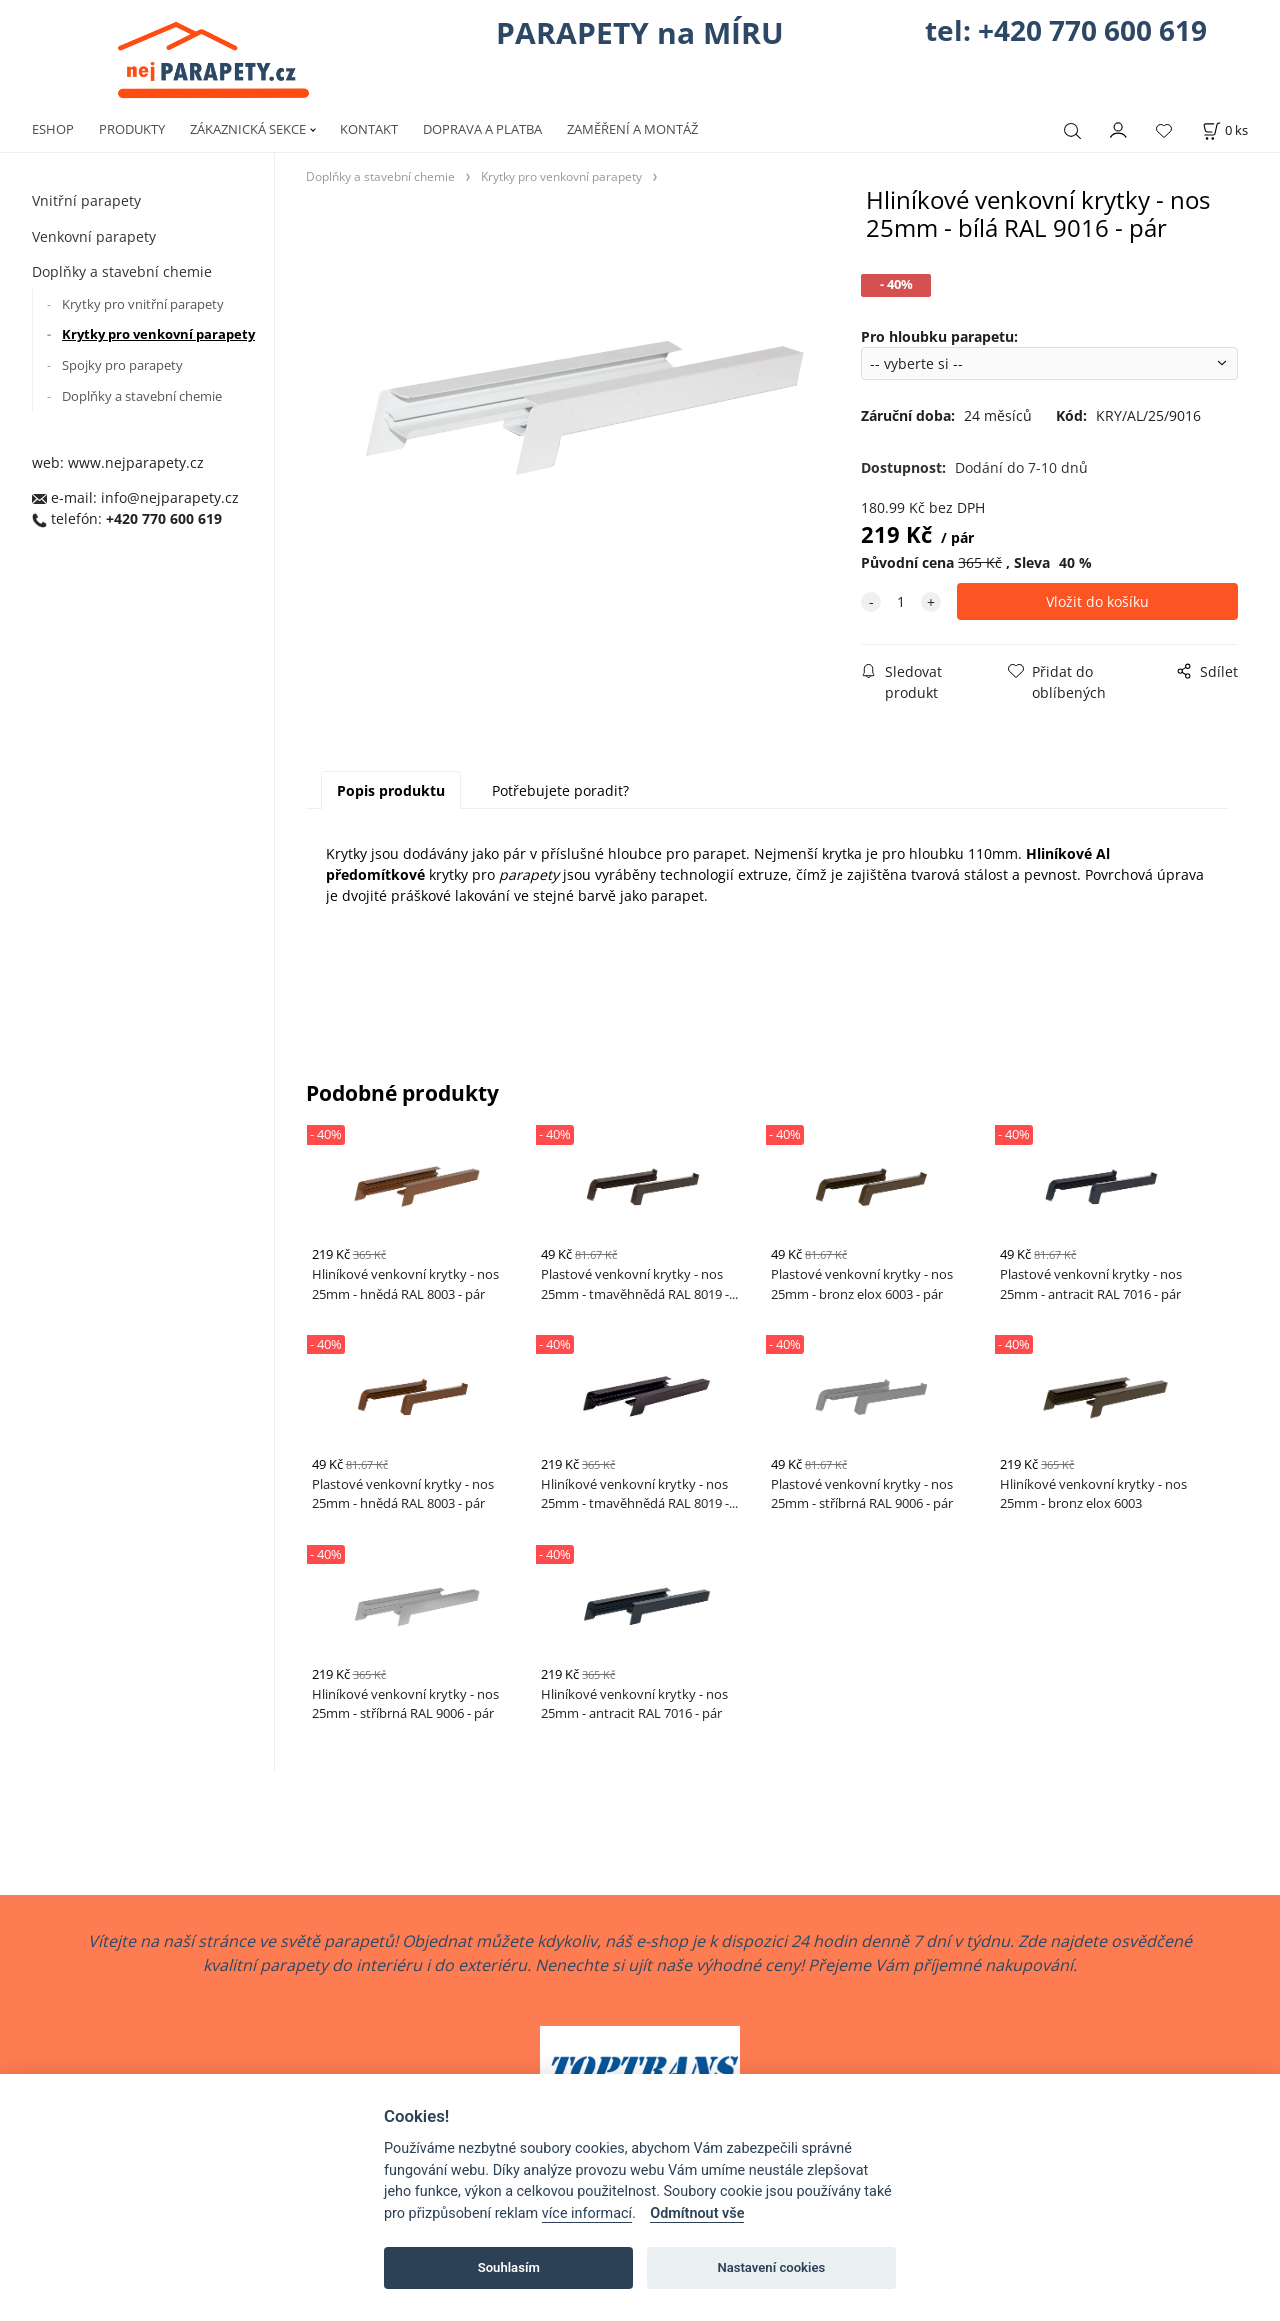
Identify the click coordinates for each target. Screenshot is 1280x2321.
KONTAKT (369, 129)
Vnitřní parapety (86, 200)
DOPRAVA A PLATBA (482, 129)
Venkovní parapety (94, 236)
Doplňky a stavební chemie (122, 271)
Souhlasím (509, 2267)
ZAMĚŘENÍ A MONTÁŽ (632, 129)
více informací (587, 2213)
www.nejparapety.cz (136, 462)
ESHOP (53, 129)
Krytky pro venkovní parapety (158, 334)
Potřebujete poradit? (560, 790)
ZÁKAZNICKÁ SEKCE (248, 129)
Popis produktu (391, 790)
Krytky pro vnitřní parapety (143, 304)
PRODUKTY (132, 129)
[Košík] (1225, 130)
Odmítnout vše (697, 2213)
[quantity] (901, 601)
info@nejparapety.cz (170, 497)
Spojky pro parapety (122, 365)
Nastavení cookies (771, 2267)
